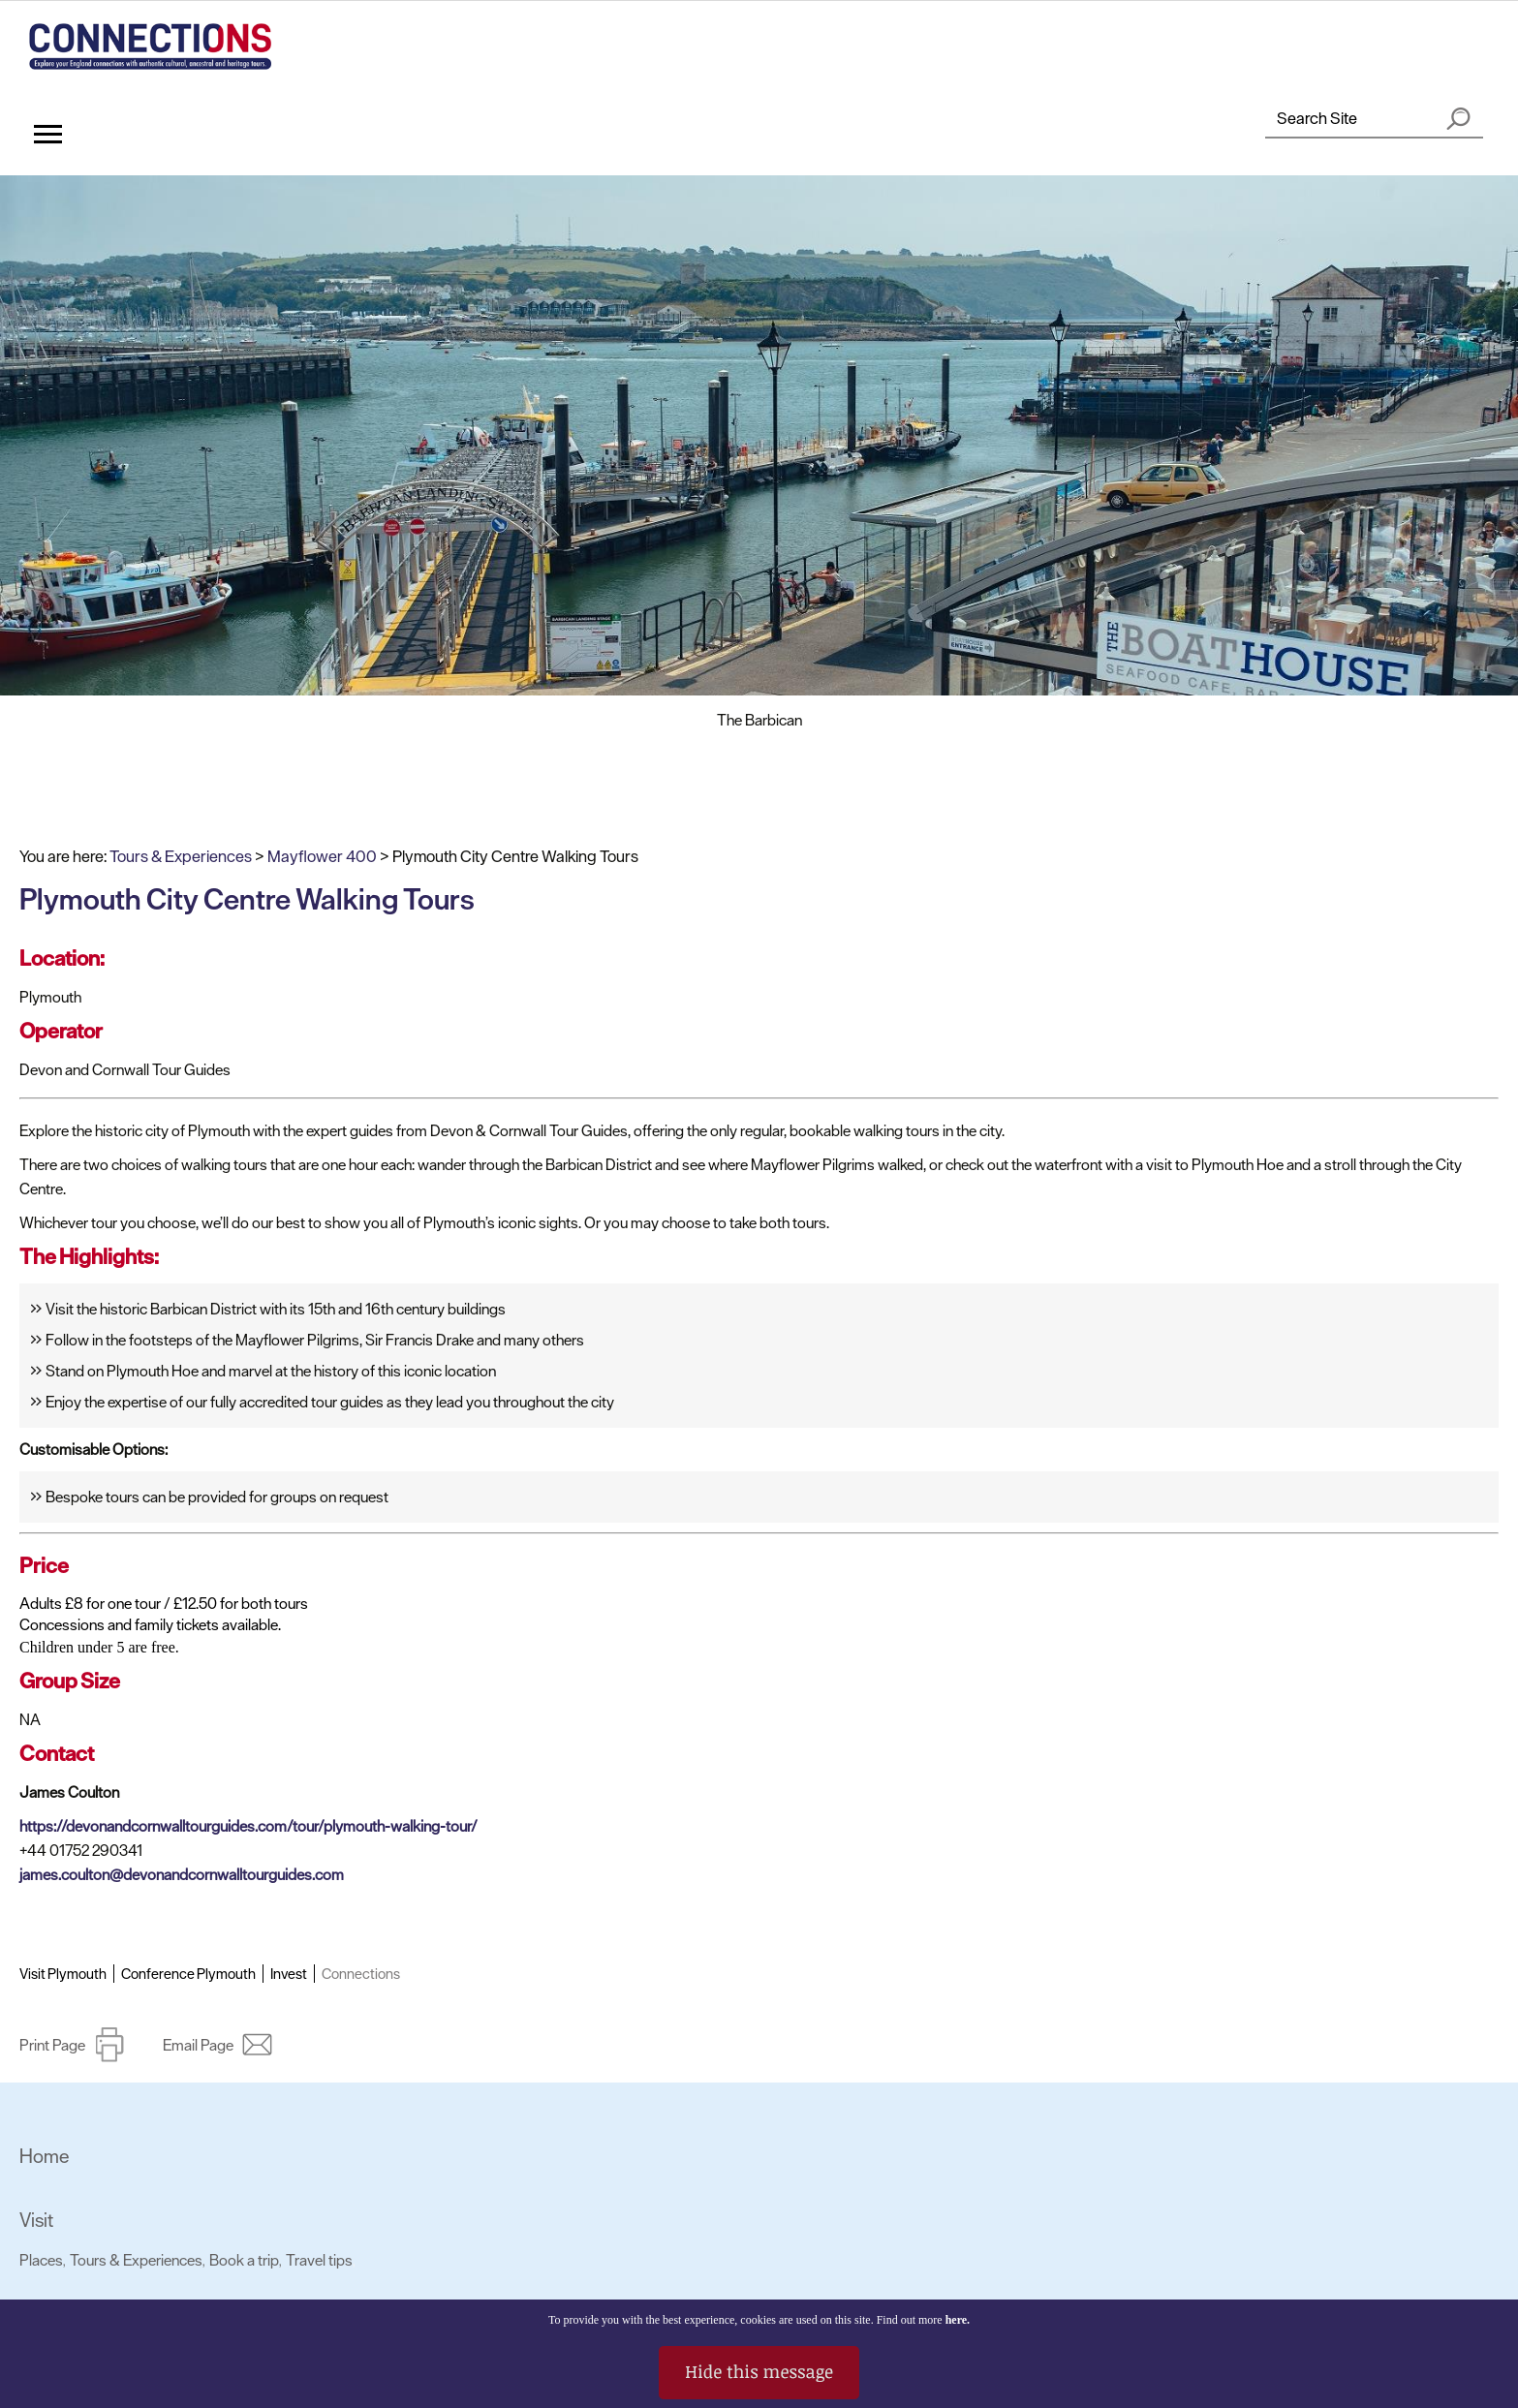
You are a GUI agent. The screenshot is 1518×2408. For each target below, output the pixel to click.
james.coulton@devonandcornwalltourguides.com (181, 1874)
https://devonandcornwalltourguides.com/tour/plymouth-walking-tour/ (248, 1826)
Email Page (198, 2044)
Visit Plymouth (63, 1973)
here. (957, 2320)
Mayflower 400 (322, 856)
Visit (36, 2220)
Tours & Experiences (180, 856)
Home (44, 2156)
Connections (361, 1973)
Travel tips (319, 2259)
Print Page (52, 2044)
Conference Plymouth (188, 1973)
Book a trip (244, 2259)
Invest (288, 1973)
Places (41, 2259)
